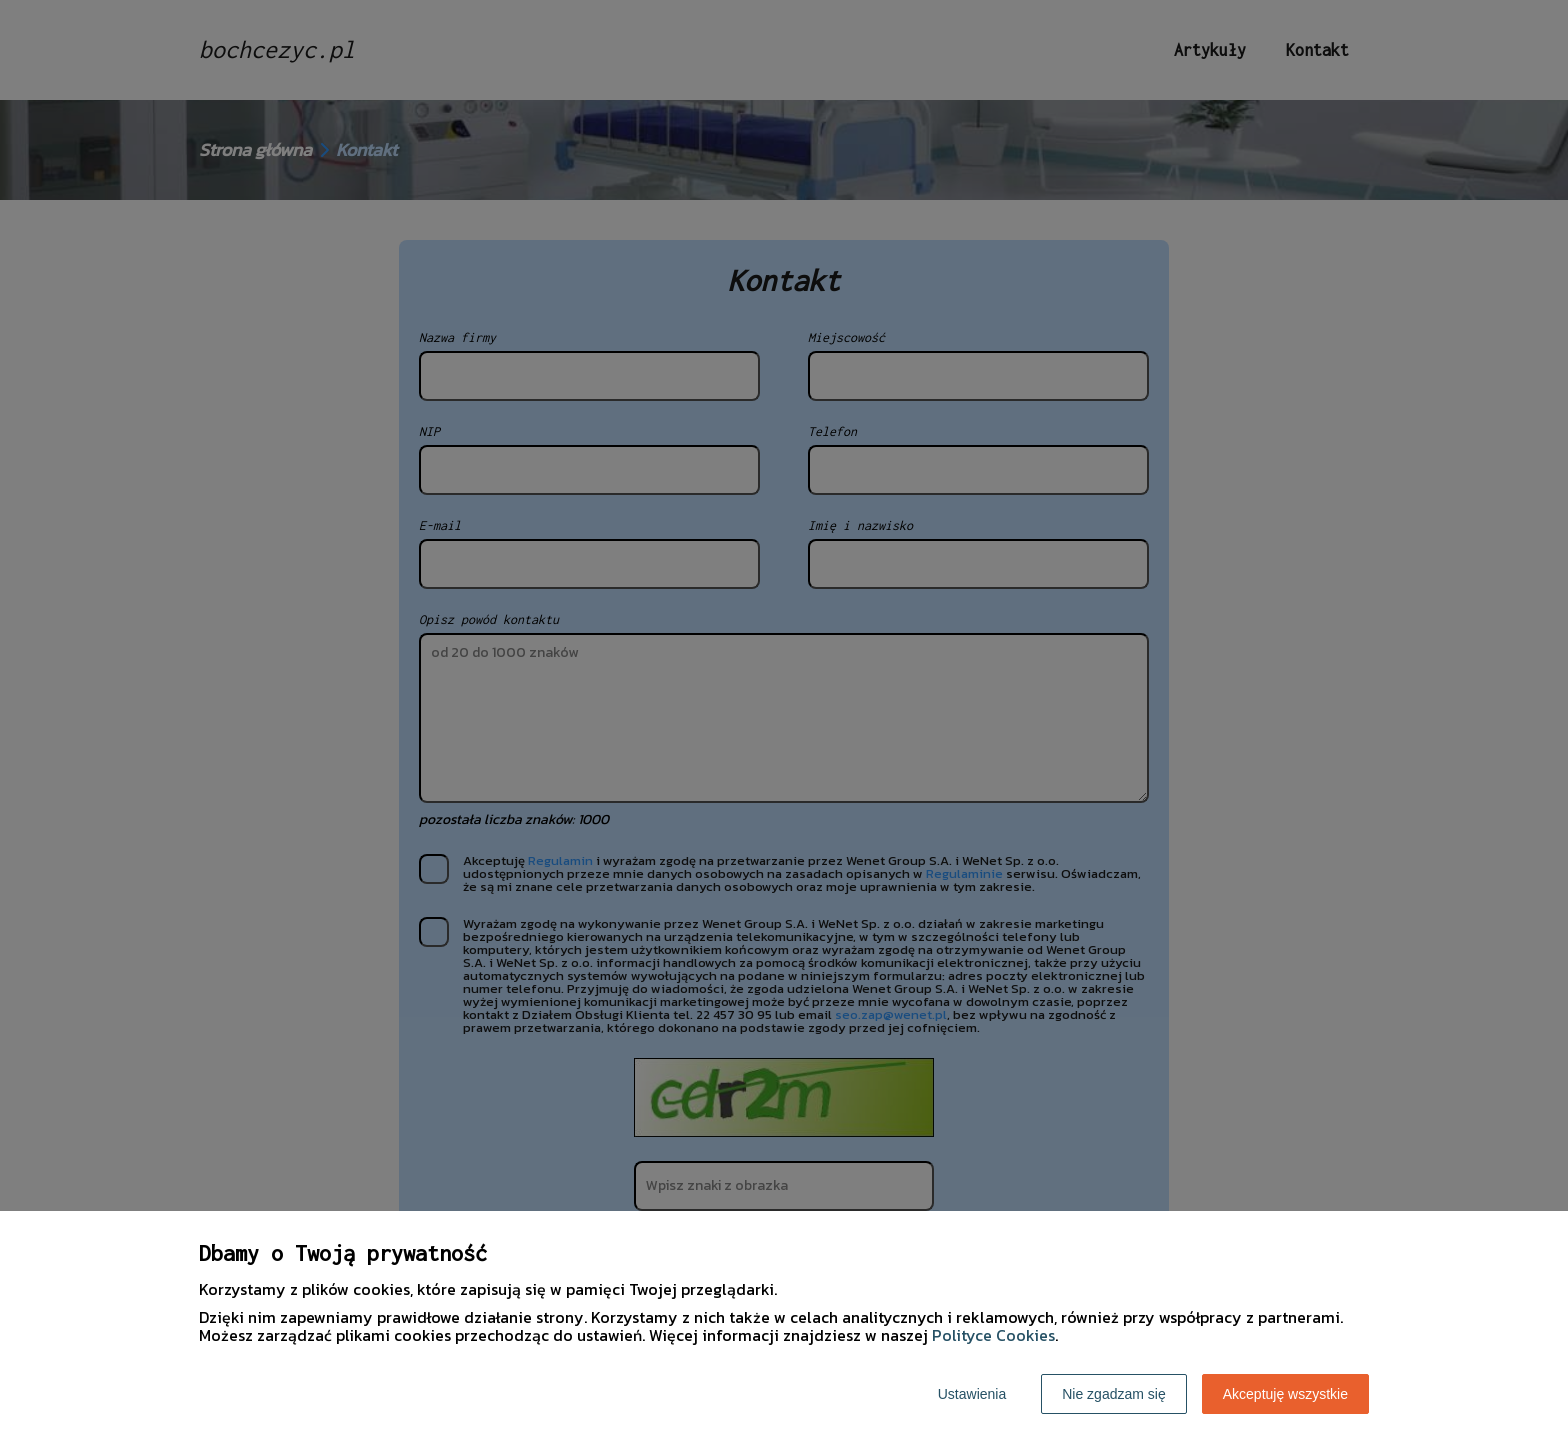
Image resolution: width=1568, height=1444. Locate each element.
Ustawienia (972, 1394)
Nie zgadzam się (1114, 1394)
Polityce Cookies (993, 1335)
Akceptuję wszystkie (1285, 1394)
